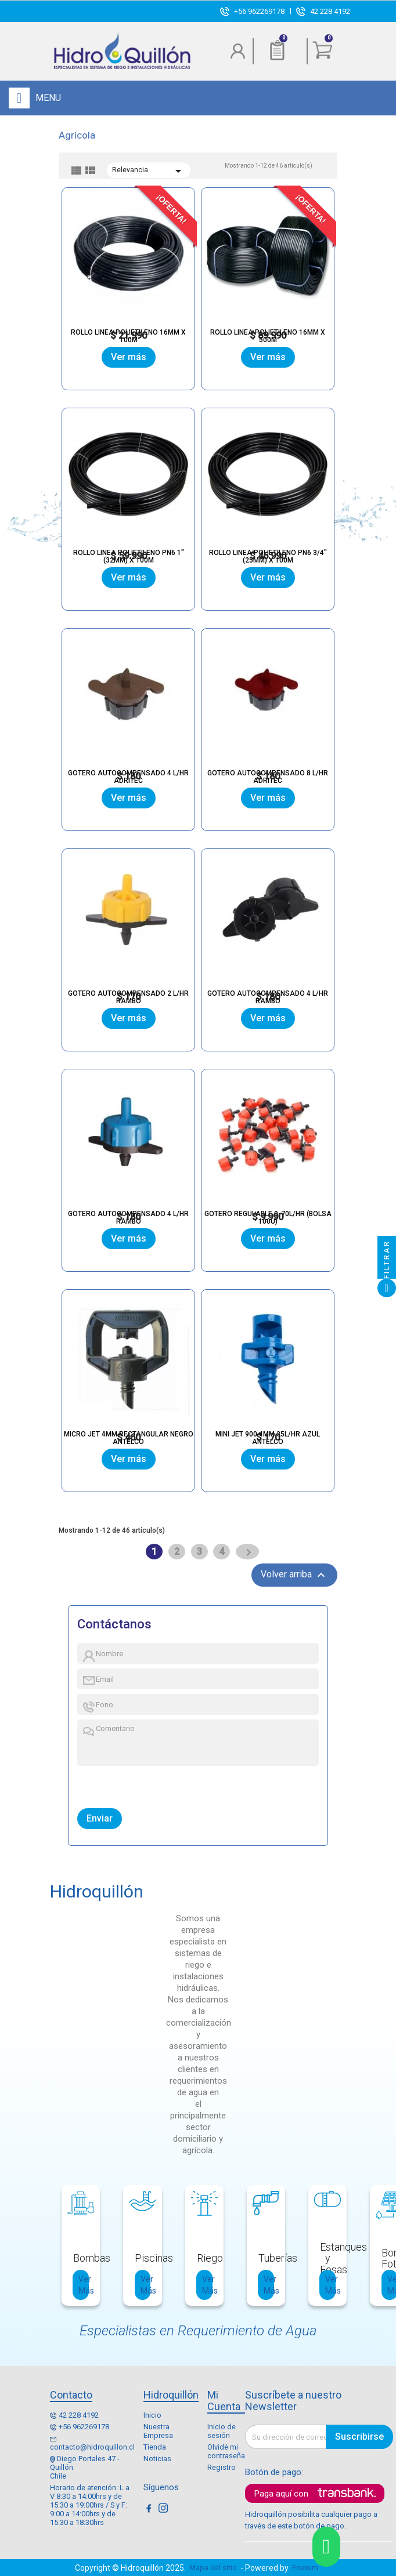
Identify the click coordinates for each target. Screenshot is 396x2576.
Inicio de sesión (221, 2431)
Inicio (152, 2415)
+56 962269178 (259, 11)
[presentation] (131, 1784)
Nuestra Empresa (158, 2431)
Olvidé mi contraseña (226, 2451)
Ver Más (83, 2284)
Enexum (307, 2567)
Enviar (100, 1818)
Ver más (128, 356)
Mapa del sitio (213, 2567)
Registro (221, 2467)
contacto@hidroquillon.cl (92, 2447)
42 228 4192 (330, 11)
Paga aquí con (281, 2493)
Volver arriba (294, 1575)
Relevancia (148, 171)
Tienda (154, 2447)
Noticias (157, 2458)
